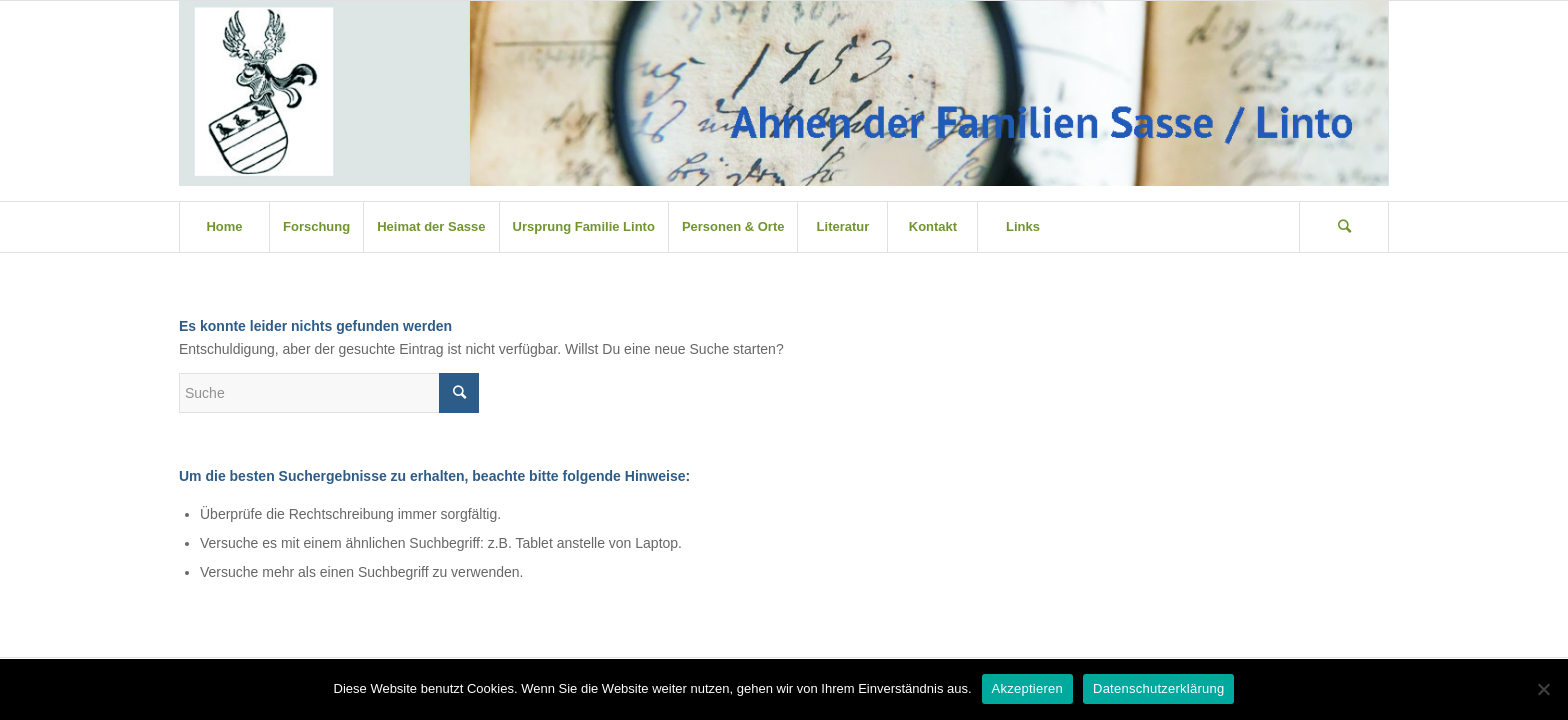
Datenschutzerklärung (1158, 688)
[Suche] (1344, 227)
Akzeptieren (1027, 688)
